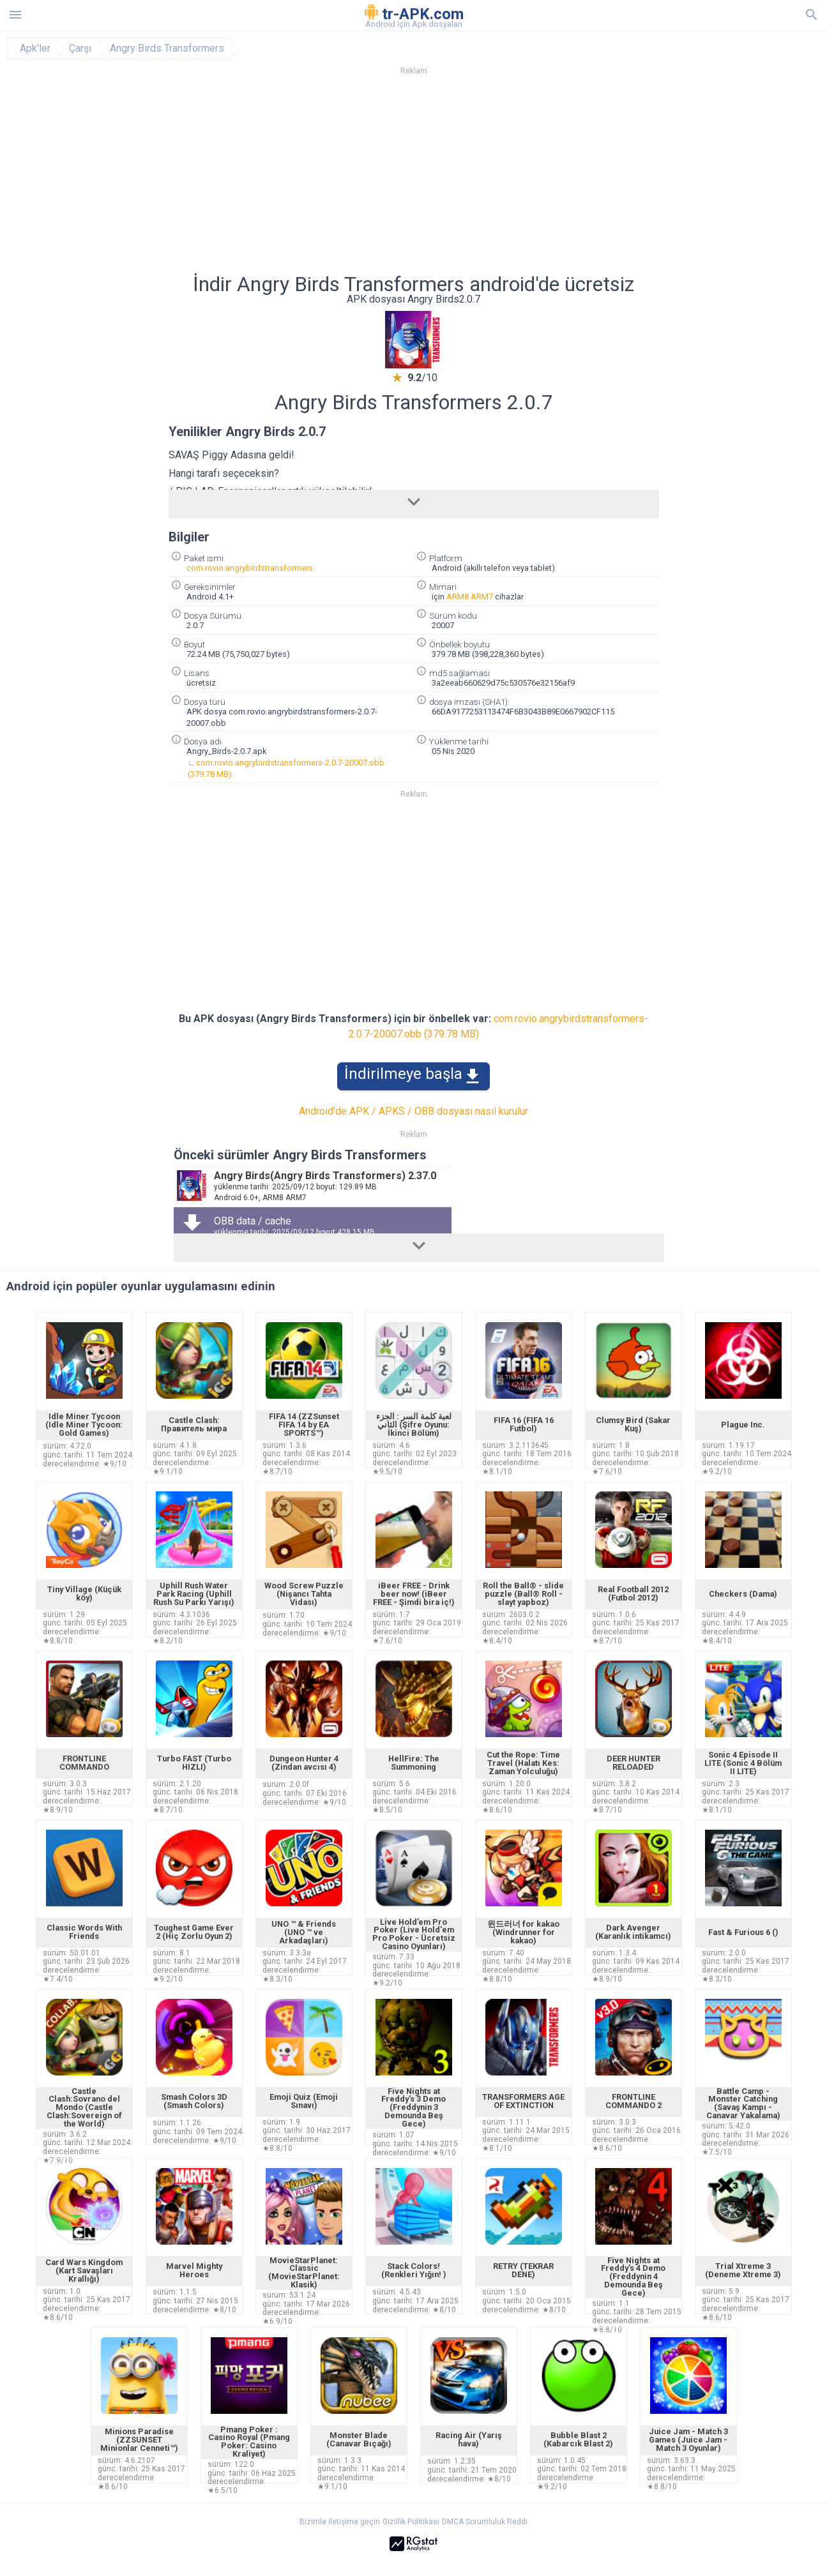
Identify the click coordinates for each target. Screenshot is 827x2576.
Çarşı (80, 48)
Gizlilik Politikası (411, 2521)
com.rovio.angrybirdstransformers (249, 568)
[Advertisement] (491, 178)
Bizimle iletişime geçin (340, 2521)
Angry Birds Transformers (167, 48)
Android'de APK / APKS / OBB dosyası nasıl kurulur (413, 1111)
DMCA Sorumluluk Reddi (484, 2521)
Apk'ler (35, 48)
